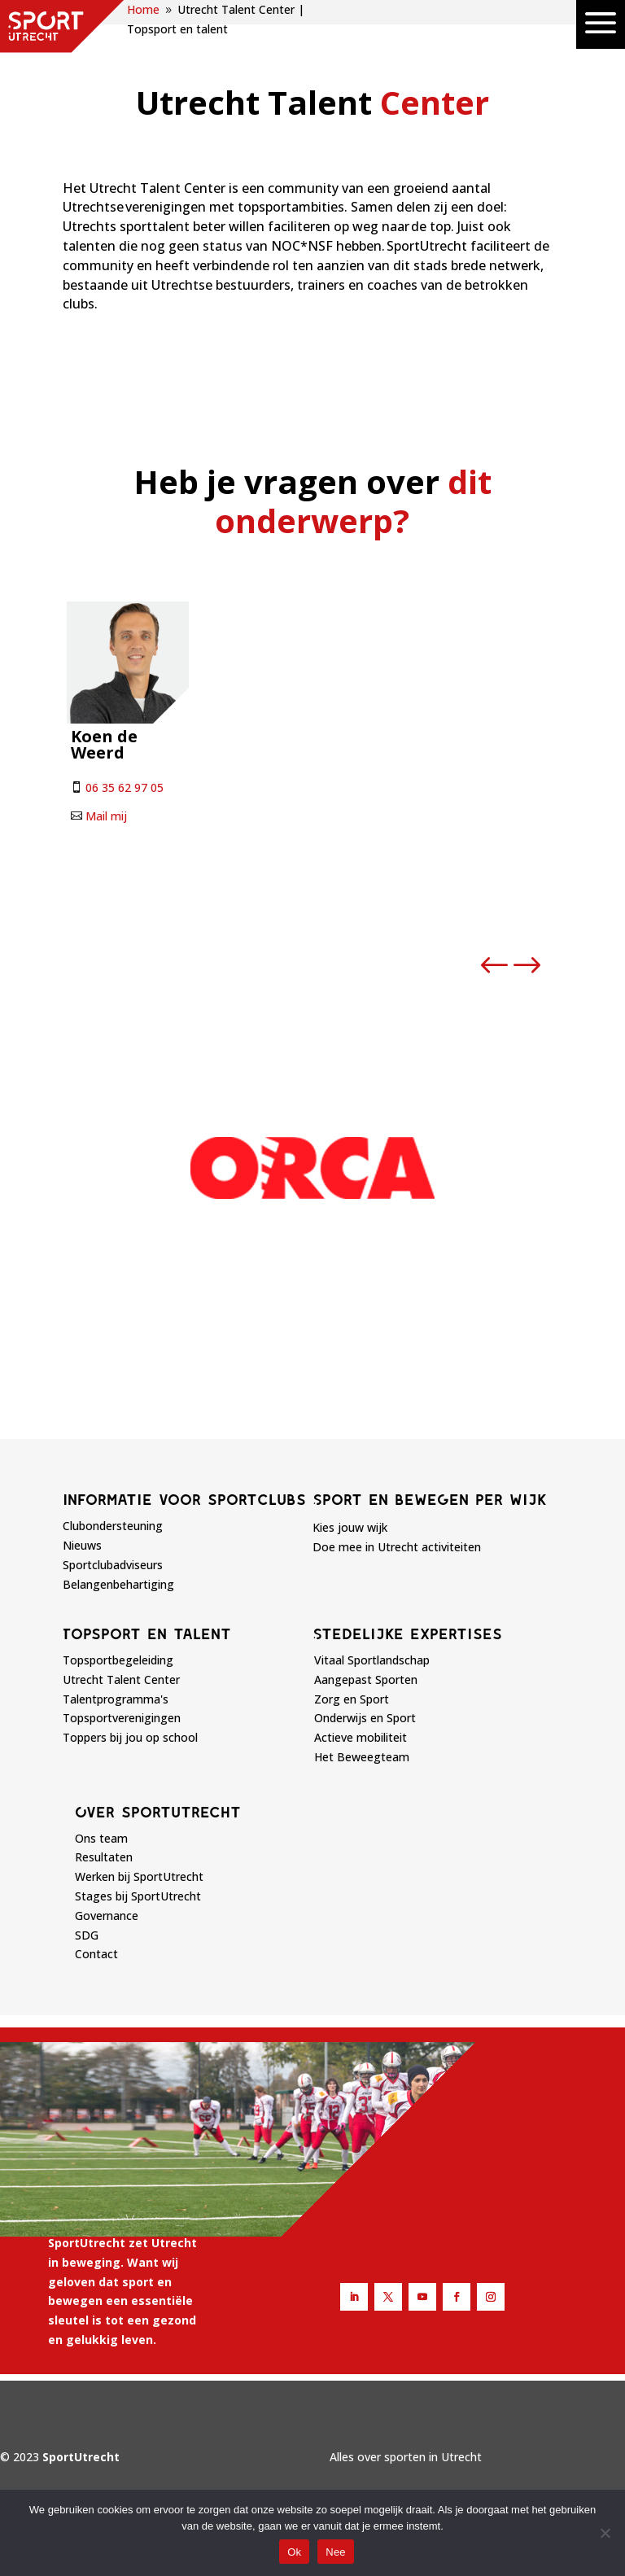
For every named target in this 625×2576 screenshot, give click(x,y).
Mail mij (106, 816)
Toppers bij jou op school (130, 1737)
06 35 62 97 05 (124, 787)
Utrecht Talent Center (121, 1679)
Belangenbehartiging (118, 1584)
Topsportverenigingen (122, 1717)
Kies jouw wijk (349, 1527)
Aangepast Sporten (365, 1679)
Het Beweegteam (361, 1757)
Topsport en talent (147, 1633)
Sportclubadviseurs (113, 1564)
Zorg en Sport (351, 1699)
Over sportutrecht (158, 1812)
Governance (106, 1915)
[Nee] (605, 2533)
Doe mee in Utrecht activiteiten (396, 1547)
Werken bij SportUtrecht (139, 1876)
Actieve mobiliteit (360, 1737)
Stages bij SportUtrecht (138, 1896)
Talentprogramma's (115, 1699)
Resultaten (104, 1857)
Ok (294, 2552)
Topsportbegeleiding (118, 1660)
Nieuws (82, 1545)
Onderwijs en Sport (365, 1717)
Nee (336, 2552)
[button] (495, 966)
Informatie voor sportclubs (184, 1499)
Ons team (101, 1838)
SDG (86, 1935)
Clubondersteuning (113, 1525)
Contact (96, 1954)
